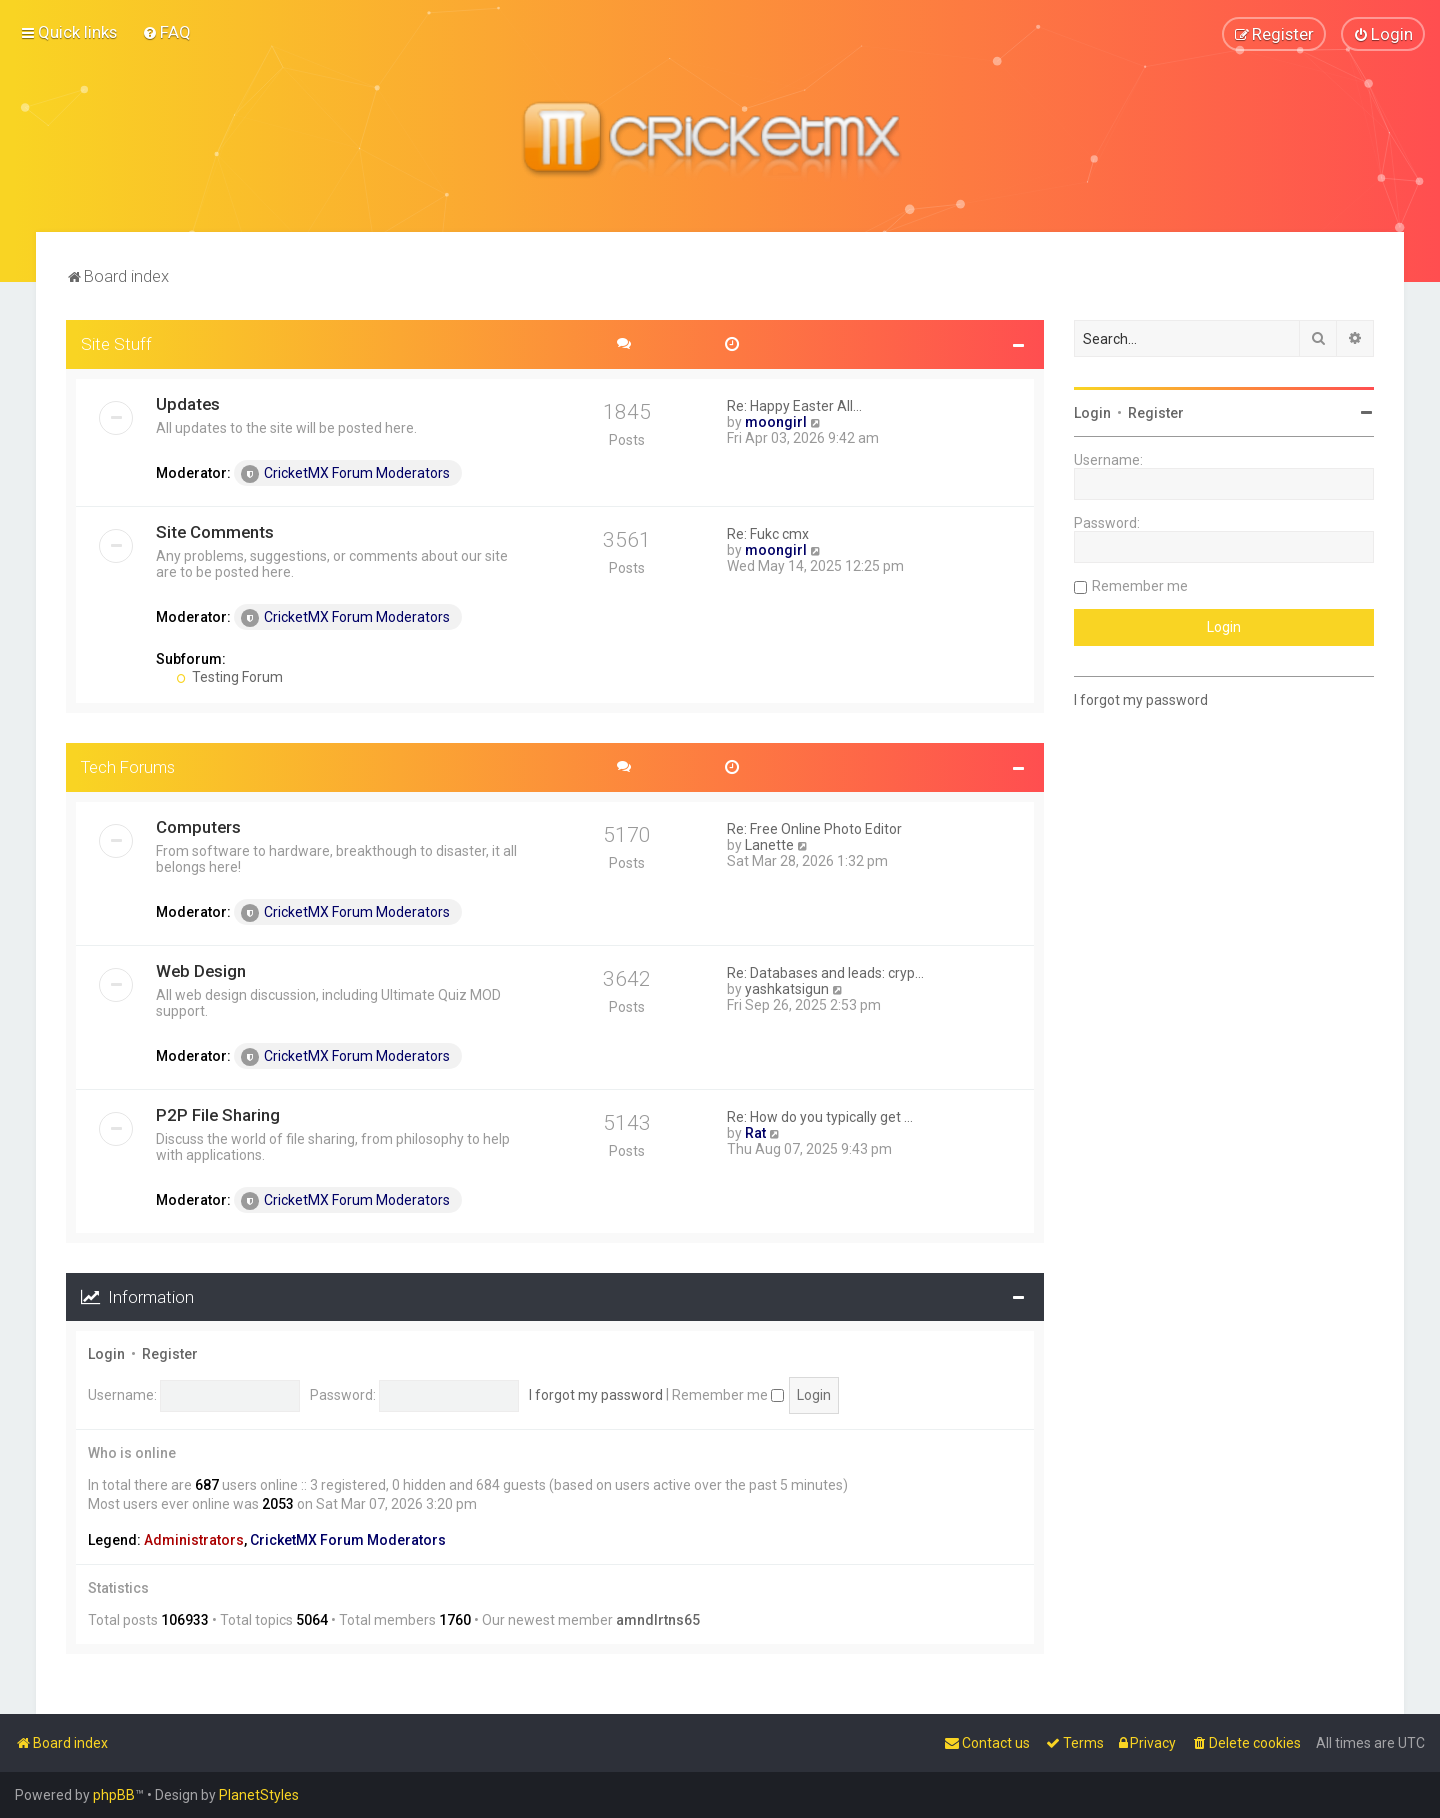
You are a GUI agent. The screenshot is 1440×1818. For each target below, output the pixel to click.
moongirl (776, 421)
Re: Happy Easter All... (794, 405)
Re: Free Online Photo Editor (814, 828)
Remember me (728, 1394)
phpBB (114, 1795)
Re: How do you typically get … (820, 1116)
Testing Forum (229, 676)
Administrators (194, 1539)
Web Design (201, 970)
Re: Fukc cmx (768, 533)
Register (170, 1354)
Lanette (769, 844)
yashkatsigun (787, 988)
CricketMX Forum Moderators (345, 473)
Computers (198, 826)
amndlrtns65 (658, 1619)
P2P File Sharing (218, 1114)
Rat (755, 1132)
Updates (188, 403)
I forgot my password (596, 1394)
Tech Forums (128, 766)
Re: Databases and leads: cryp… (825, 972)
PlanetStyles (259, 1795)
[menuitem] (166, 32)
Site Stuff (116, 343)
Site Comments (215, 531)
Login (106, 1354)
